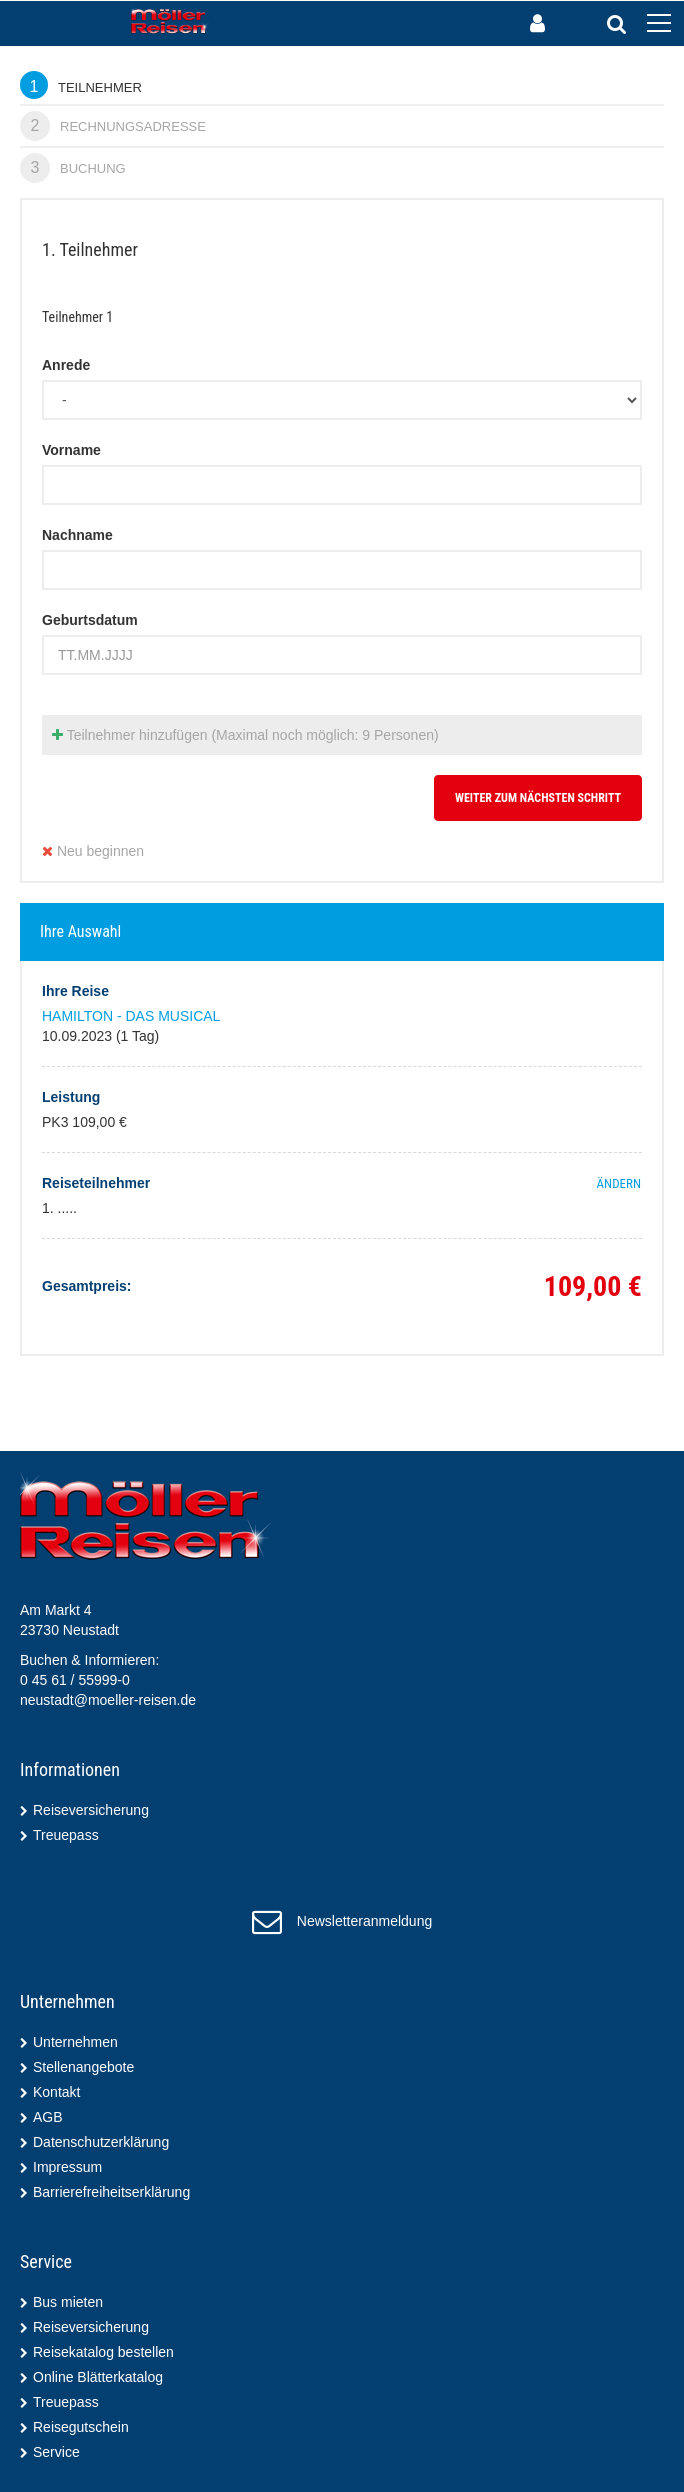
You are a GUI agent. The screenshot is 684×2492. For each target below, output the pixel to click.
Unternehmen (75, 2042)
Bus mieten (68, 2302)
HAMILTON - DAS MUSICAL (131, 1016)
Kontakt (56, 2092)
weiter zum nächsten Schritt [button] (538, 798)
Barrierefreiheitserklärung (111, 2192)
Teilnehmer (81, 85)
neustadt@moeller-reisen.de (108, 1700)
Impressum (67, 2167)
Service (56, 2452)
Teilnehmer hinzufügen (245, 735)
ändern (619, 1183)
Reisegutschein (81, 2427)
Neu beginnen (93, 851)
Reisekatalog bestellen (103, 2352)
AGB (48, 2117)
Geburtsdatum (90, 620)
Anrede (66, 365)
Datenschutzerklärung (101, 2142)
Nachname (77, 535)
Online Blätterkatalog (98, 2377)
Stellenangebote (83, 2067)
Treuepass (66, 1835)
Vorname (71, 450)
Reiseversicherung (91, 1810)
